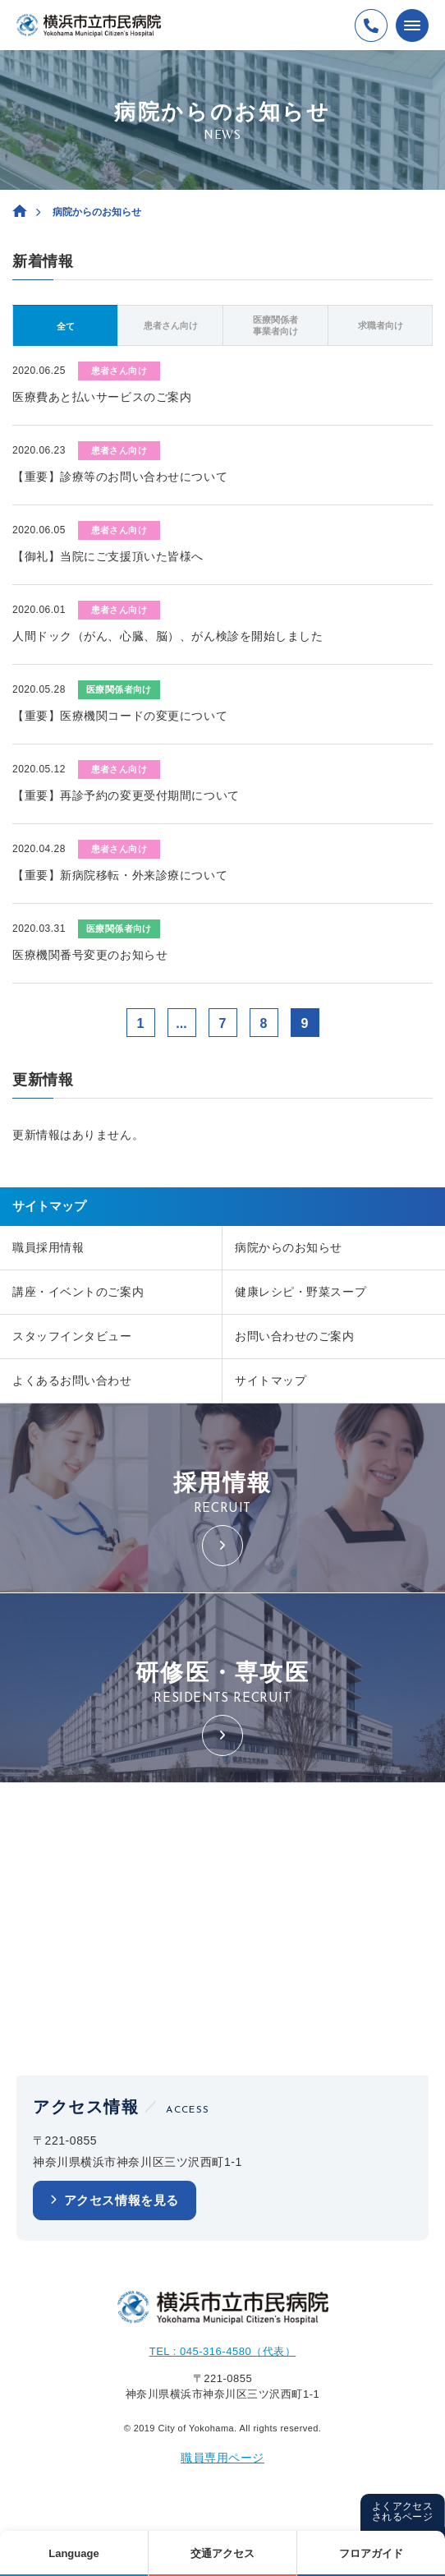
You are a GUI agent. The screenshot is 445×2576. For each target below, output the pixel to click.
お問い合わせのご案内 (295, 1336)
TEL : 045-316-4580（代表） (222, 2351)
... (181, 1023)
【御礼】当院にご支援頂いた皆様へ (108, 556)
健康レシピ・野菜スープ (300, 1291)
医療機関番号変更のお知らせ (89, 954)
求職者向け (380, 325)
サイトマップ (270, 1380)
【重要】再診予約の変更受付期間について (126, 795)
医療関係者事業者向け (275, 325)
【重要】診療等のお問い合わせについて (119, 476)
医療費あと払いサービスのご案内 (101, 396)
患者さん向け (171, 325)
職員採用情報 (48, 1247)
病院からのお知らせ (288, 1247)
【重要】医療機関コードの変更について (119, 715)
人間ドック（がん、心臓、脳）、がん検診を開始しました (167, 636)
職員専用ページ (222, 2457)
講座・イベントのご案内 (78, 1291)
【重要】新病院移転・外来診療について (119, 875)
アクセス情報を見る (121, 2200)
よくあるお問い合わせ (72, 1380)
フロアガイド (371, 2553)
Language (73, 2553)
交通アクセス (222, 2553)
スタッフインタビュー (72, 1336)
